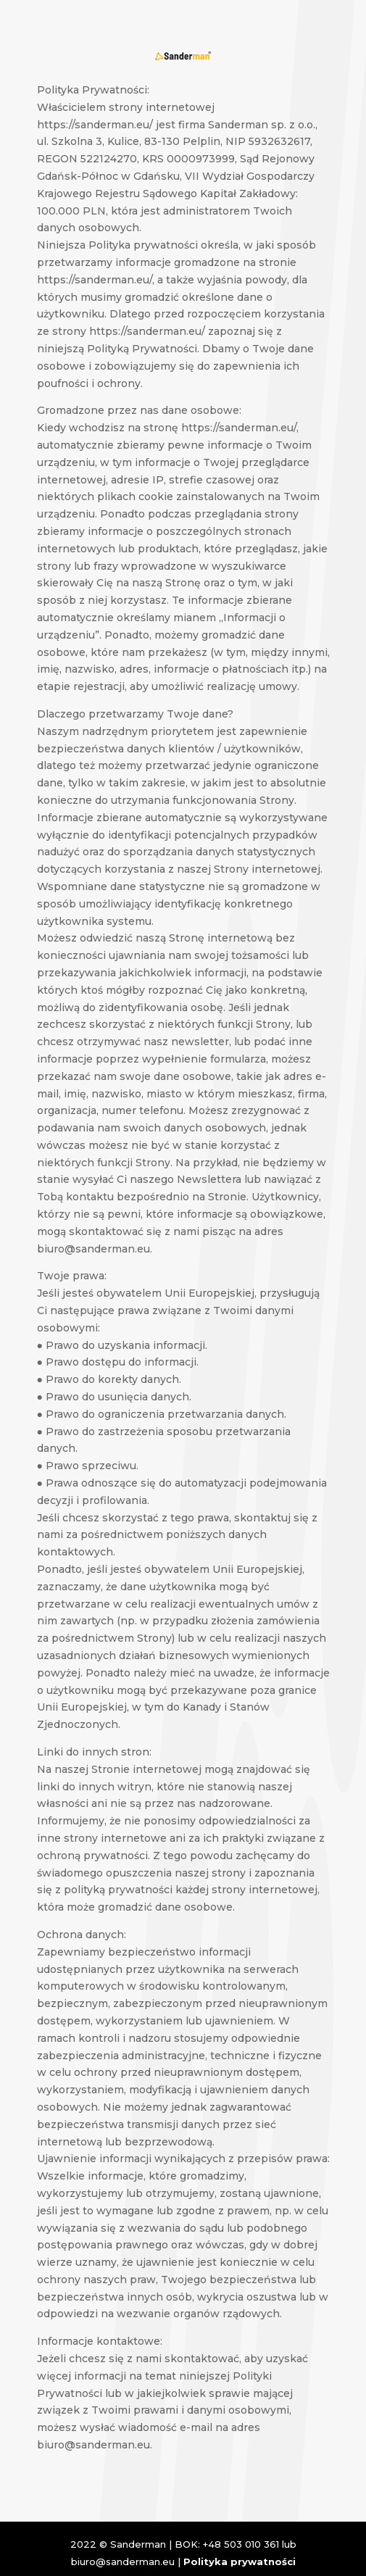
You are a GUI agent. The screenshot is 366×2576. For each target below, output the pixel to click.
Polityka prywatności (239, 2561)
